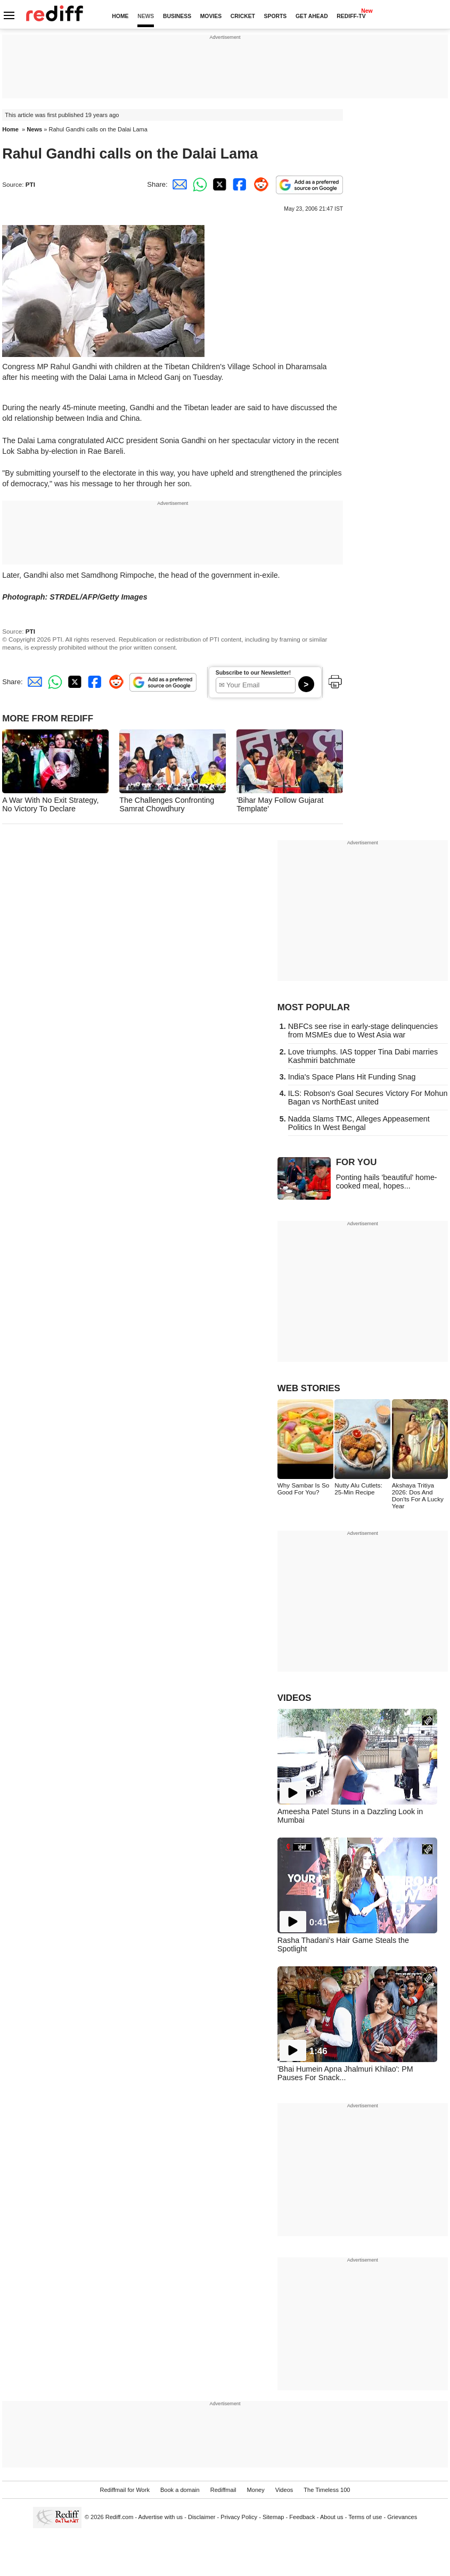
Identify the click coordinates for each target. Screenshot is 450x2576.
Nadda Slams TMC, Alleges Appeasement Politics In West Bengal (359, 1123)
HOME (120, 16)
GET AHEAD (312, 16)
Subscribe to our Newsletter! (253, 673)
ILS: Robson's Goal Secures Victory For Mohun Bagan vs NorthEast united (368, 1097)
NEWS (145, 16)
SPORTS (275, 16)
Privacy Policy (238, 2517)
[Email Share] (178, 184)
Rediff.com (119, 2517)
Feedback (302, 2517)
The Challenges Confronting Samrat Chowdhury (166, 804)
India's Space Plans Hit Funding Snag (352, 1077)
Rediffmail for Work (125, 2490)
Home (10, 129)
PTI (30, 184)
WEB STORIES (308, 1388)
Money (256, 2490)
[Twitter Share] (218, 184)
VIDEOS (294, 1698)
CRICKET (243, 16)
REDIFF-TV (351, 16)
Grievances (402, 2517)
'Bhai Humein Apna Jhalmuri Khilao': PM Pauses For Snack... (345, 2073)
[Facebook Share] (238, 184)
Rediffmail (223, 2490)
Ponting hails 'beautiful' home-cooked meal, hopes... (386, 1181)
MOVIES (211, 16)
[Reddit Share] (259, 184)
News (34, 129)
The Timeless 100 (327, 2490)
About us (331, 2517)
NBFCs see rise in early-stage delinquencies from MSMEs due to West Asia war (363, 1030)
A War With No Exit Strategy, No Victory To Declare (50, 804)
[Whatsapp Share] (198, 184)
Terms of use (365, 2517)
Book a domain (180, 2490)
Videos (284, 2490)
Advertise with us (160, 2517)
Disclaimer (202, 2517)
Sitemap (273, 2517)
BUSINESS (177, 16)
